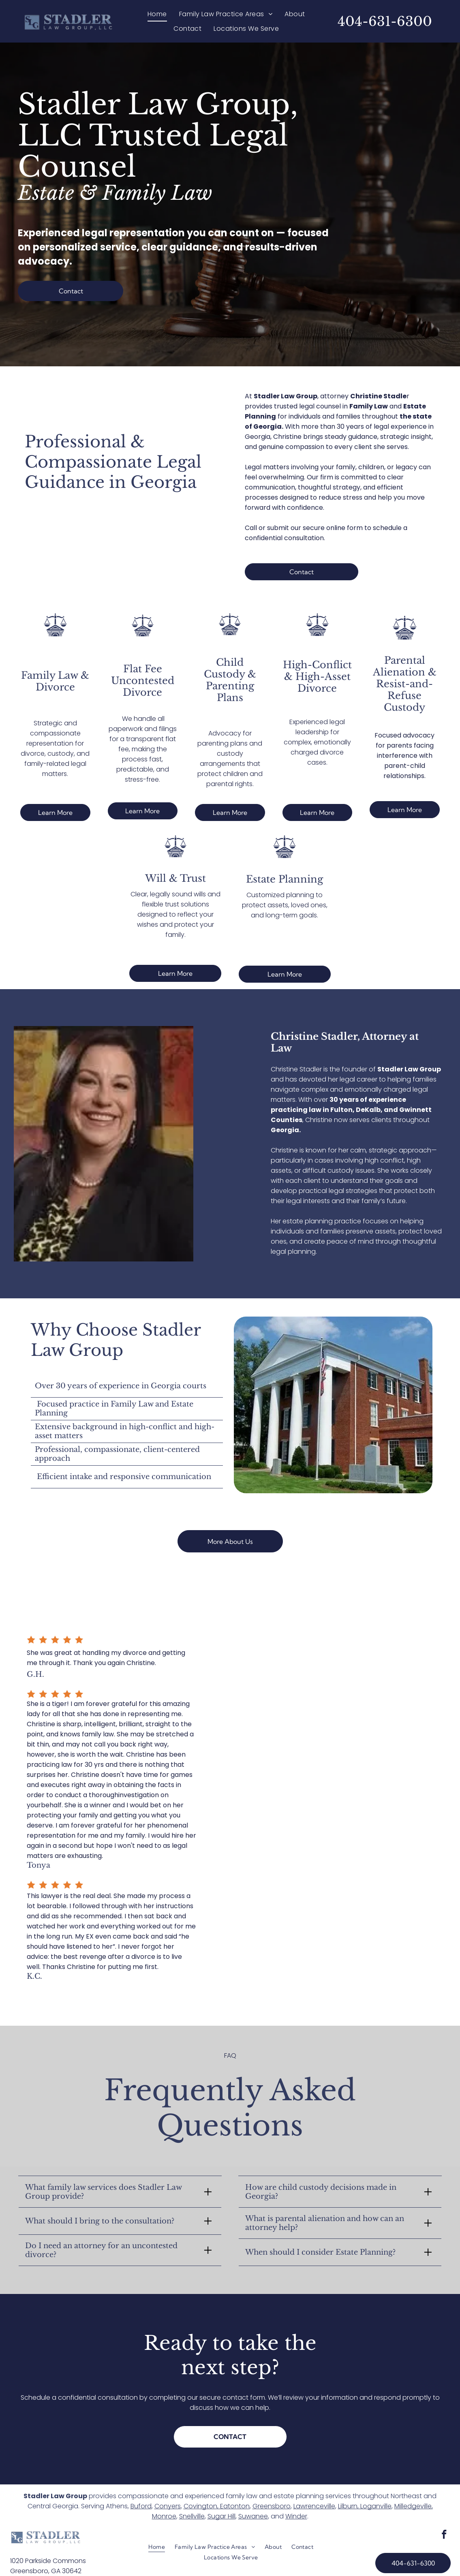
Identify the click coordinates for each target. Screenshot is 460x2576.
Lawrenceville (314, 2506)
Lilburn (347, 2506)
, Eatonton (233, 2506)
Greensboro (271, 2506)
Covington (200, 2506)
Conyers (167, 2506)
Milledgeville (413, 2506)
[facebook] (444, 2536)
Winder (296, 2516)
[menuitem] (157, 14)
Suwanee (253, 2516)
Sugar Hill (221, 2516)
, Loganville (374, 2506)
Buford (141, 2506)
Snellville (192, 2516)
